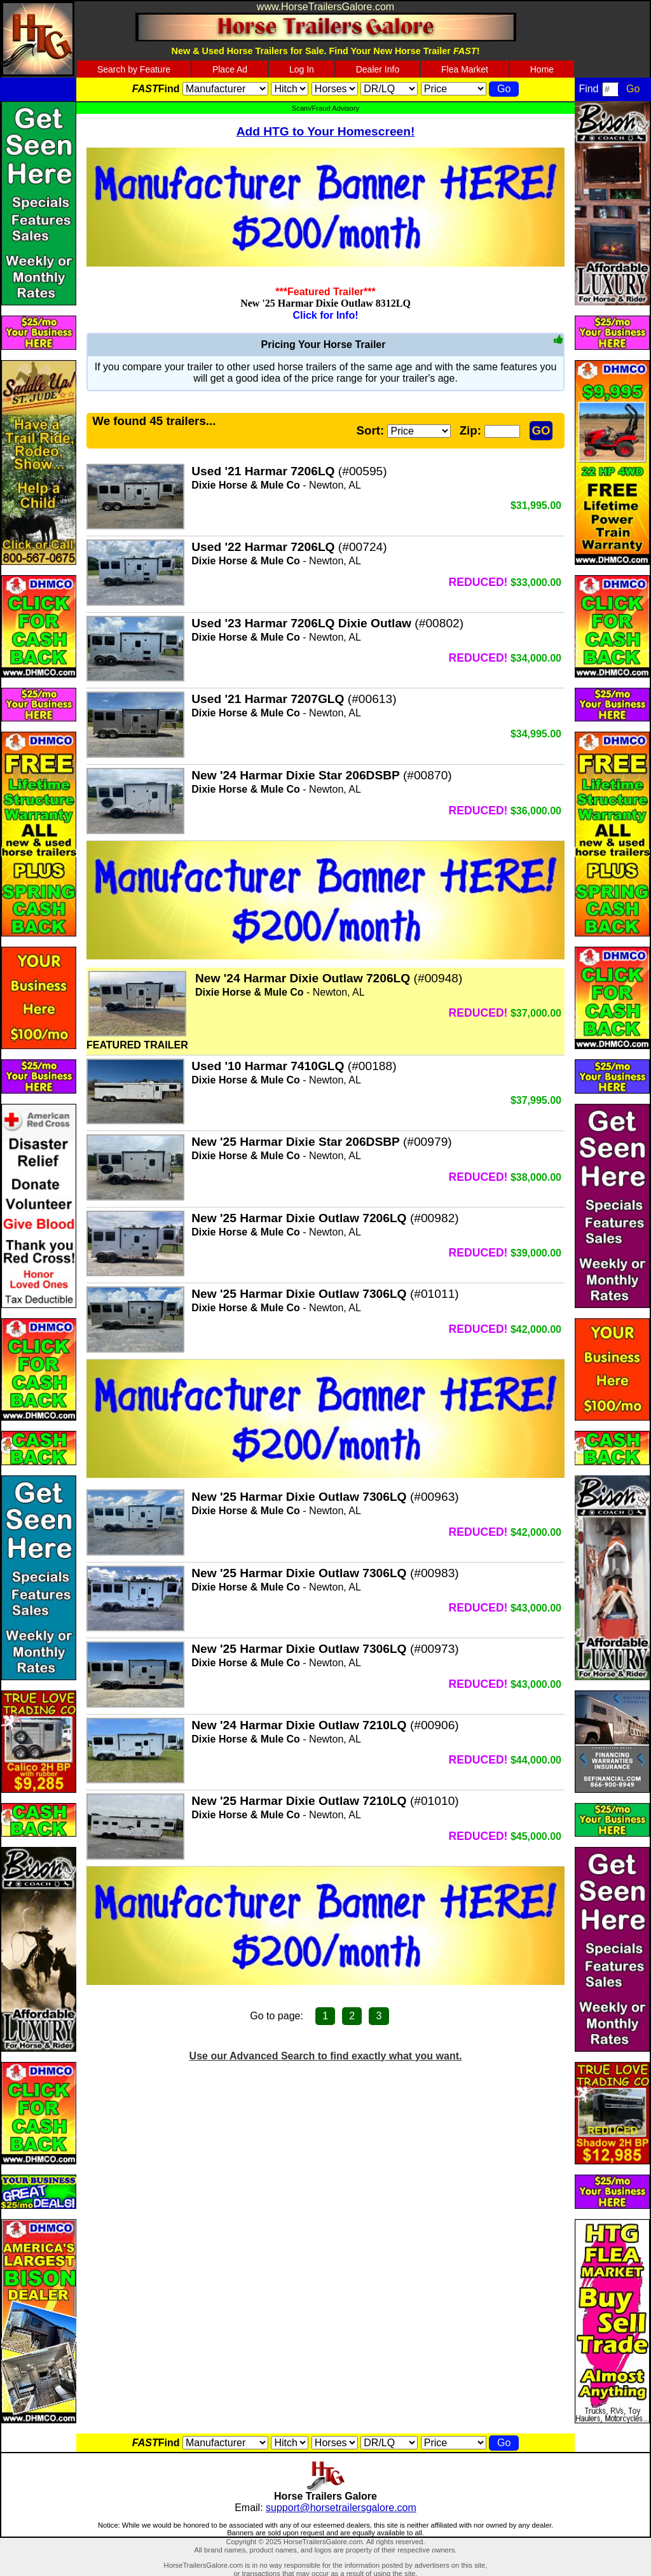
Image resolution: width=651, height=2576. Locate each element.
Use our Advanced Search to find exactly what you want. (325, 2055)
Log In (301, 69)
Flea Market (464, 69)
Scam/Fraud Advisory (325, 108)
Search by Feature (133, 69)
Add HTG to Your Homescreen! (325, 131)
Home (542, 69)
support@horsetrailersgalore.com (341, 2507)
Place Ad (229, 69)
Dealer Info (377, 69)
